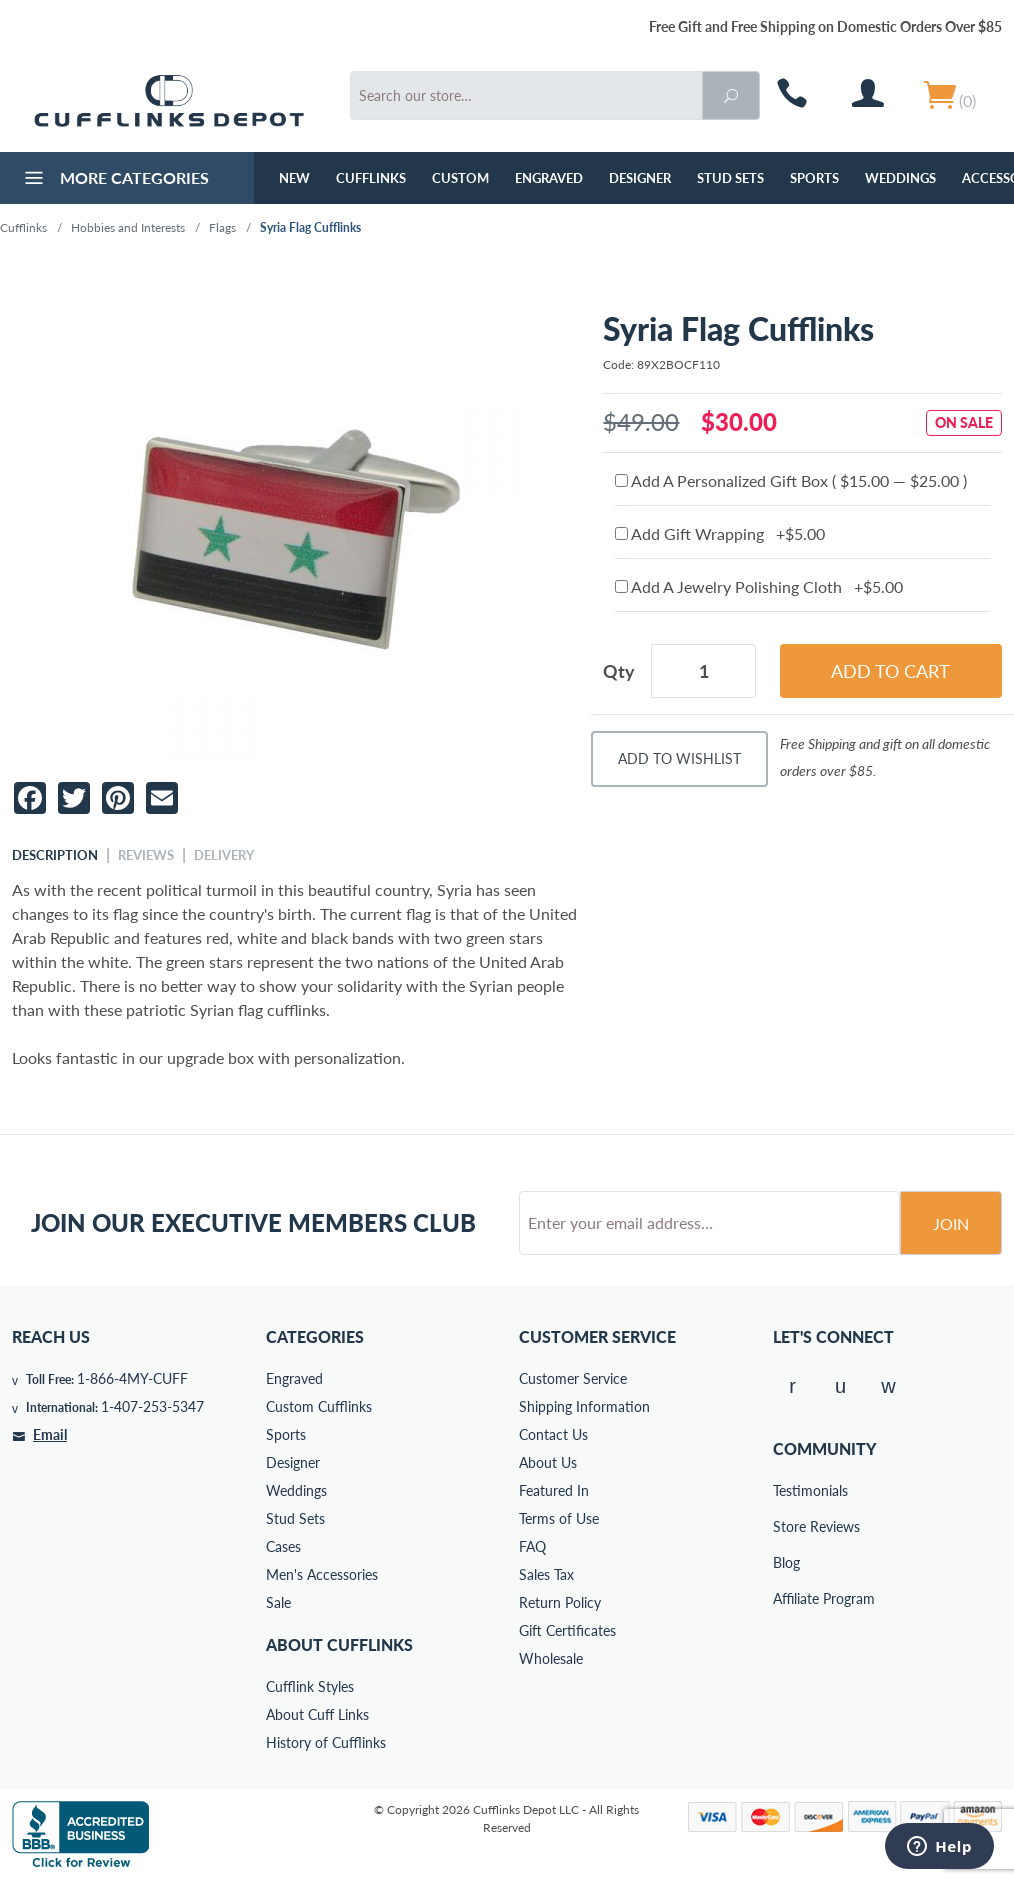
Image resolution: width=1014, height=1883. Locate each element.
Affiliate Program (787, 1598)
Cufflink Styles (310, 1686)
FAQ (532, 1546)
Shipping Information (584, 1406)
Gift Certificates (567, 1630)
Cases (283, 1546)
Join (951, 1223)
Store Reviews (787, 1526)
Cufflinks (371, 178)
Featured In (554, 1490)
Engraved (549, 178)
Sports (814, 178)
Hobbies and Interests (128, 227)
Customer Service (573, 1378)
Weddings (900, 178)
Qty (619, 671)
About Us (548, 1462)
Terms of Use (559, 1518)
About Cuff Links (317, 1714)
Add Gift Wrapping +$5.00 (720, 533)
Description (55, 855)
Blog (786, 1562)
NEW (294, 178)
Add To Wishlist (679, 758)
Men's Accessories (322, 1574)
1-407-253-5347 (152, 1406)
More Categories (114, 180)
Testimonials (787, 1490)
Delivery (224, 855)
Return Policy (560, 1602)
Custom (460, 178)
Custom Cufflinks (319, 1406)
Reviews (146, 855)
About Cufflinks (339, 1644)
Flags (222, 227)
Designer (640, 178)
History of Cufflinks (326, 1742)
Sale (278, 1602)
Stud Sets (730, 178)
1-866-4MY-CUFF (132, 1378)
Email (50, 1434)
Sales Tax (546, 1574)
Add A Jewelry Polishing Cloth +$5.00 (759, 586)
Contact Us (553, 1434)
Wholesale (551, 1658)
